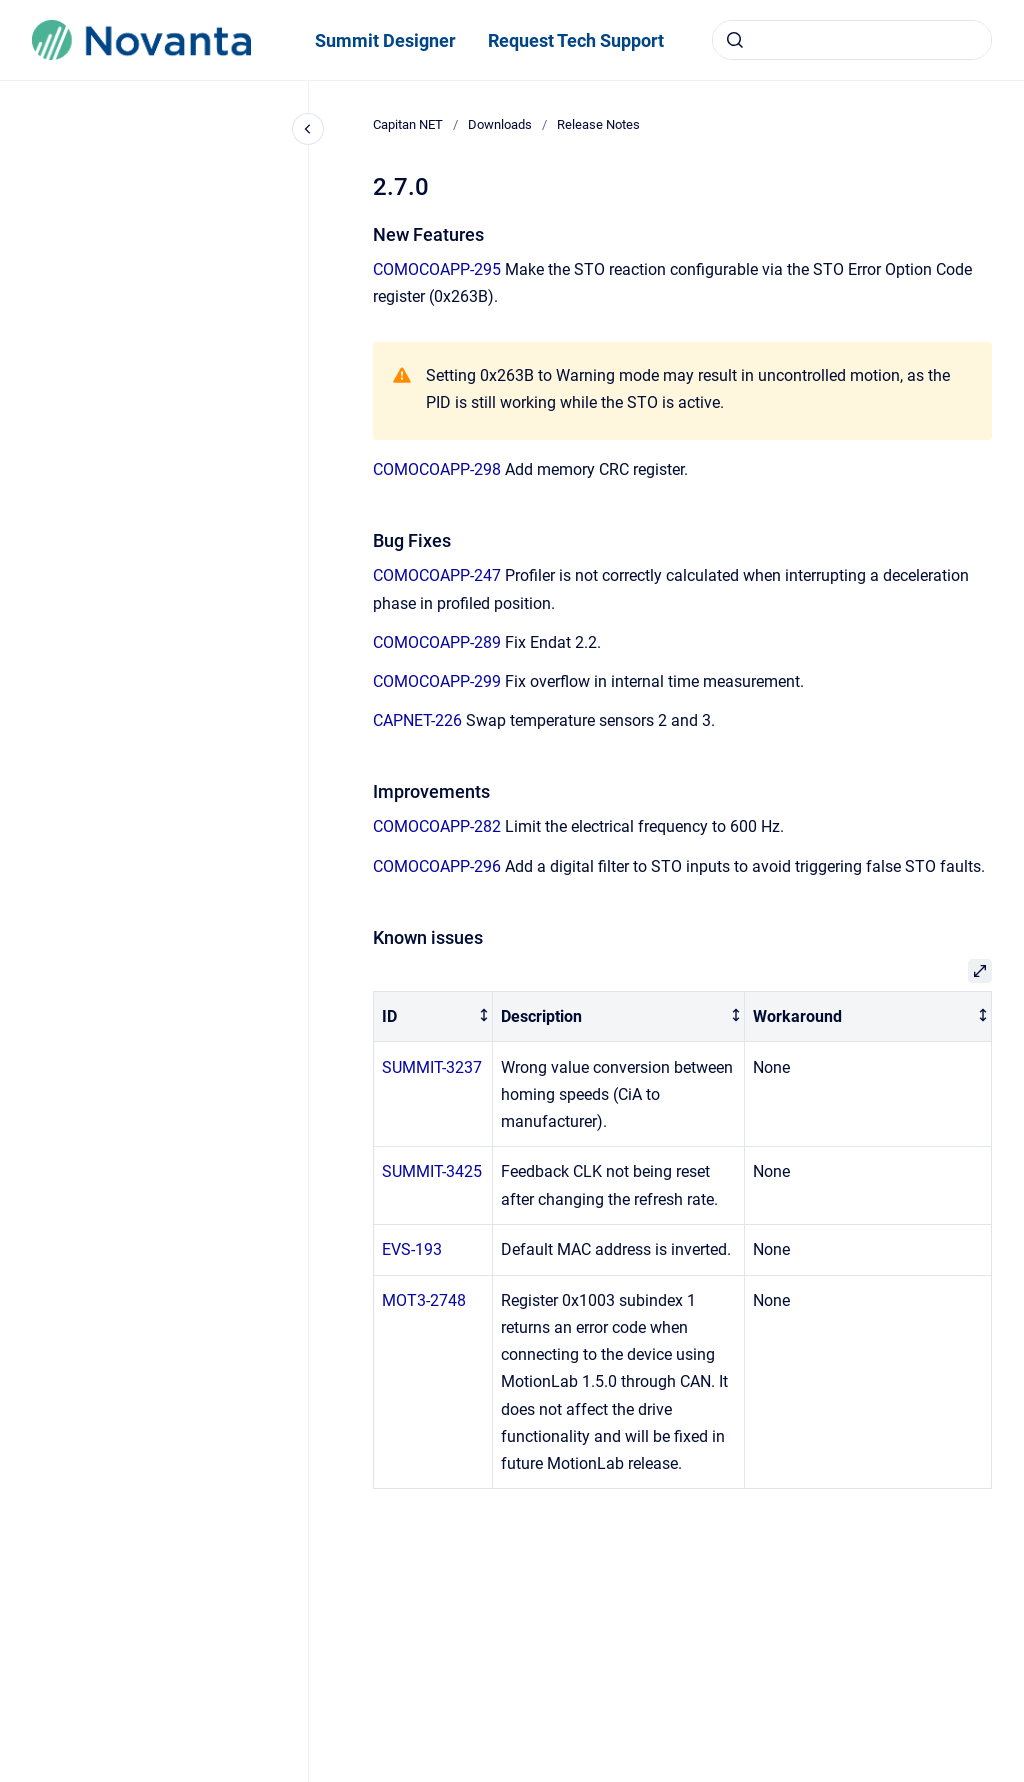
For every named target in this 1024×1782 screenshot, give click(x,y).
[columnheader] (433, 1016)
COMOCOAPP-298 (437, 469)
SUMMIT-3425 (432, 1171)
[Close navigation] (308, 129)
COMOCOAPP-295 (437, 269)
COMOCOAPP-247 (437, 575)
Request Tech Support (576, 40)
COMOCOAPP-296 (437, 866)
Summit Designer (385, 40)
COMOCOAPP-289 (437, 642)
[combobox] (852, 40)
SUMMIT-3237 (432, 1067)
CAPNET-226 (417, 720)
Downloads (500, 124)
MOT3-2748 (424, 1300)
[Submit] (735, 40)
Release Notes (598, 124)
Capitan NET (408, 124)
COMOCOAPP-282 (437, 826)
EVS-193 (412, 1249)
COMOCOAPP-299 (437, 681)
